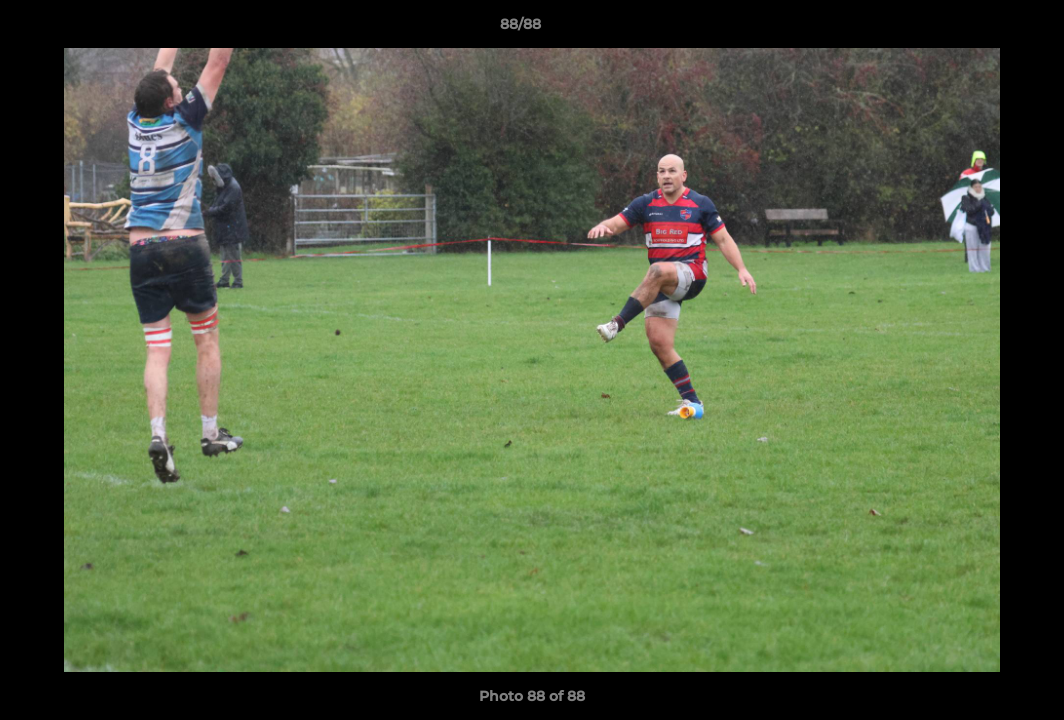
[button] (980, 29)
